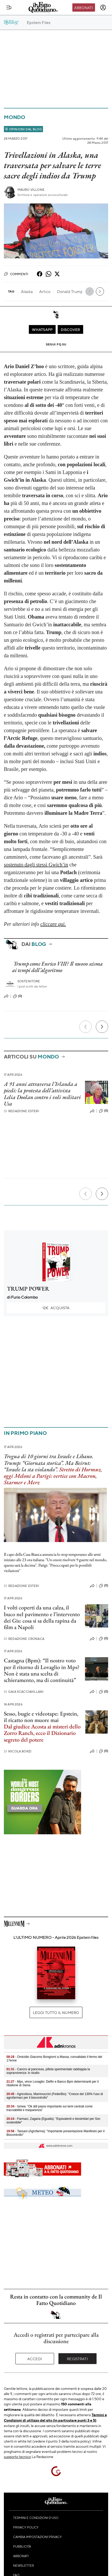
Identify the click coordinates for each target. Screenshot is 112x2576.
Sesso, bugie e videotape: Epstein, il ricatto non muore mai (41, 1717)
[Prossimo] (102, 1027)
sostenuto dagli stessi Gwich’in (36, 864)
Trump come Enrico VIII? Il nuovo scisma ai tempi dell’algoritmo (57, 967)
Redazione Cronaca (24, 1639)
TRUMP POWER (28, 1288)
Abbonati (83, 7)
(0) (17, 996)
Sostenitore (29, 981)
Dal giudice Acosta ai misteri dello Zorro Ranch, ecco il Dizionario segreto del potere (42, 1733)
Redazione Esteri (21, 1111)
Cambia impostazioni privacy (37, 2537)
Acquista (56, 1307)
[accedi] (103, 7)
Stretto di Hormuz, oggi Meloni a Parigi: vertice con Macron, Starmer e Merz (53, 1476)
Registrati (77, 2358)
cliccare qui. (53, 924)
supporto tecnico (17, 2456)
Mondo (14, 117)
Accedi (34, 2358)
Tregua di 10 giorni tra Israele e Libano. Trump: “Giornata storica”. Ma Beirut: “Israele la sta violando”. (48, 1462)
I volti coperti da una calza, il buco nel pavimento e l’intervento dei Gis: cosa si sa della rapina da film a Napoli (42, 1617)
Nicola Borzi (17, 1751)
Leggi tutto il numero (56, 2012)
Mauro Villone (31, 190)
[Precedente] (85, 1027)
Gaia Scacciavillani (24, 1692)
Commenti (16, 274)
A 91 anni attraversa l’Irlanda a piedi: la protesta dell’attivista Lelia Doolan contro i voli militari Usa (42, 1093)
